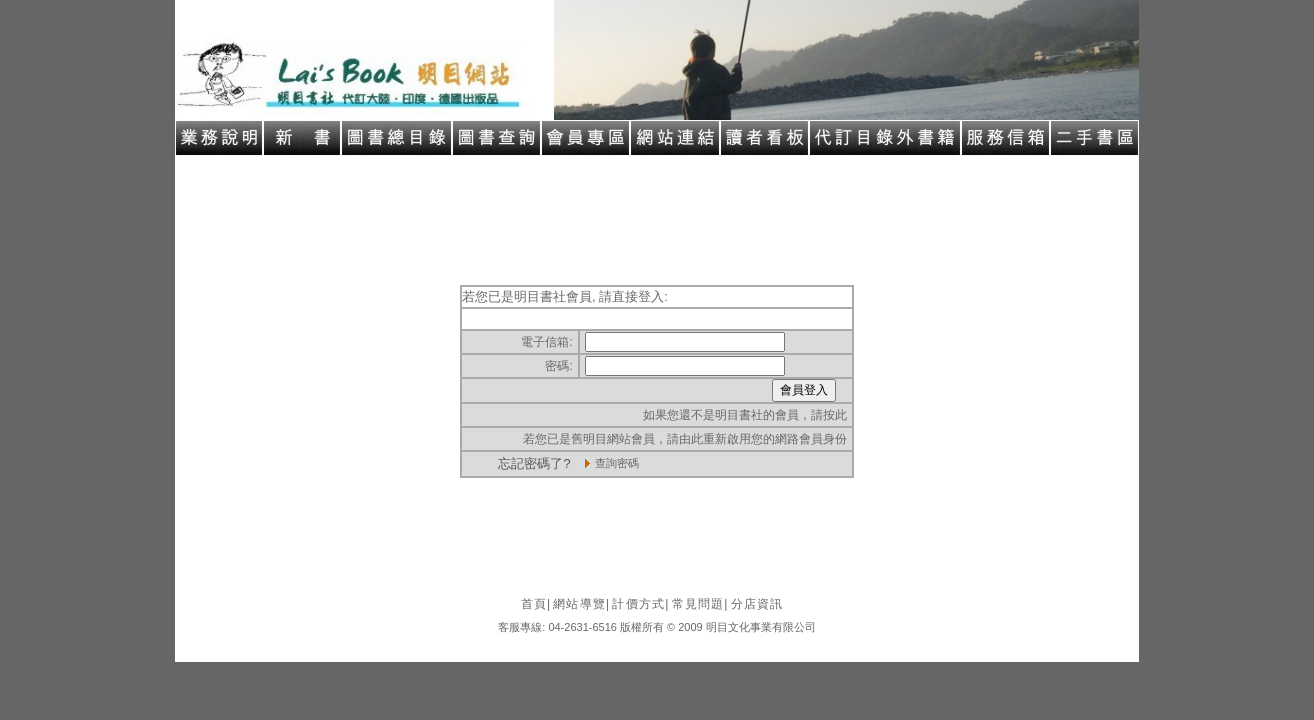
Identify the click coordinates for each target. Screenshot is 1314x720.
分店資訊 (757, 604)
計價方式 (640, 604)
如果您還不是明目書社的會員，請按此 (745, 415)
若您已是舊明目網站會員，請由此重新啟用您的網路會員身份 (685, 439)
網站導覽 (581, 604)
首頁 (536, 604)
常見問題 (700, 604)
